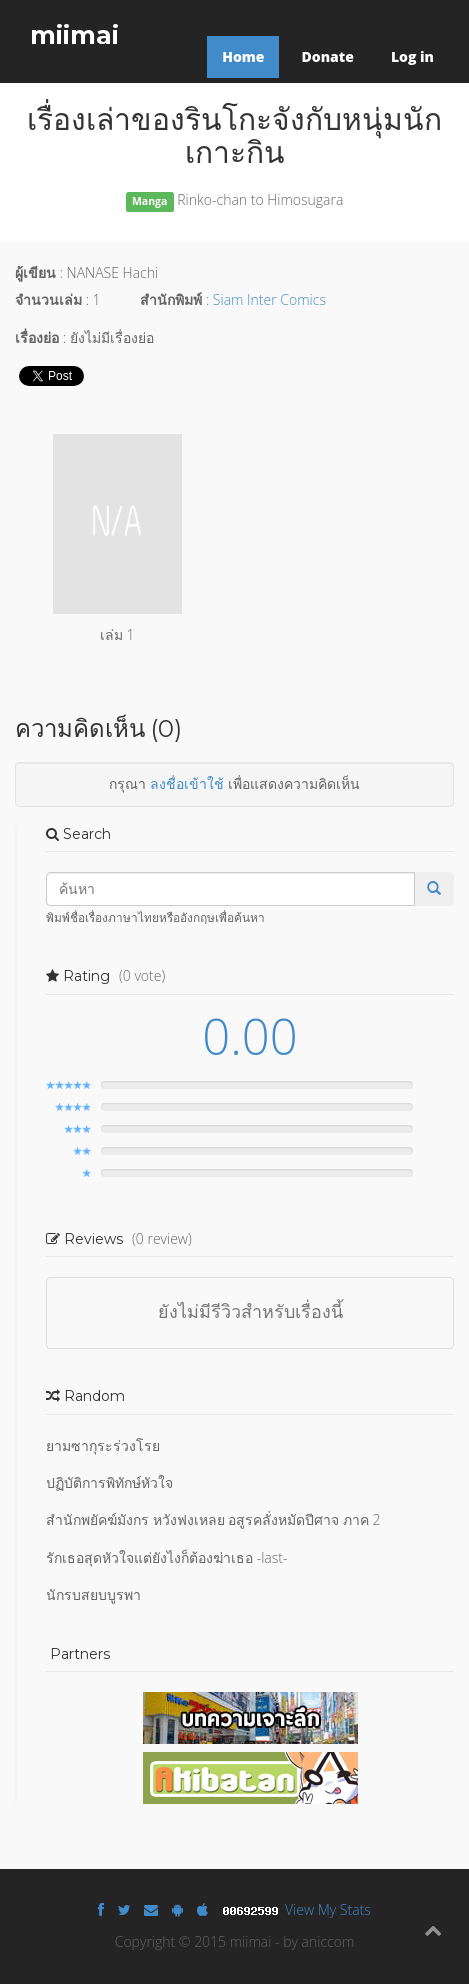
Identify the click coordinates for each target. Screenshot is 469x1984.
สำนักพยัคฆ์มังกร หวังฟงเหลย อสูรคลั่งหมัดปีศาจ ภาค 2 (213, 1519)
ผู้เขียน (35, 272)
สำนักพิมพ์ (171, 299)
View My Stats (328, 1909)
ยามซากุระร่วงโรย (103, 1445)
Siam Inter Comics (269, 299)
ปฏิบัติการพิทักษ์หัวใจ (109, 1482)
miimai (74, 35)
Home (243, 56)
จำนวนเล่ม (48, 299)
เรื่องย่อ (37, 337)
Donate (327, 56)
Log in (412, 56)
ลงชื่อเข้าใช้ (187, 783)
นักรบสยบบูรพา (93, 1594)
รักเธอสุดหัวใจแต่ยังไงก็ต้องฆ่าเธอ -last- (166, 1557)
